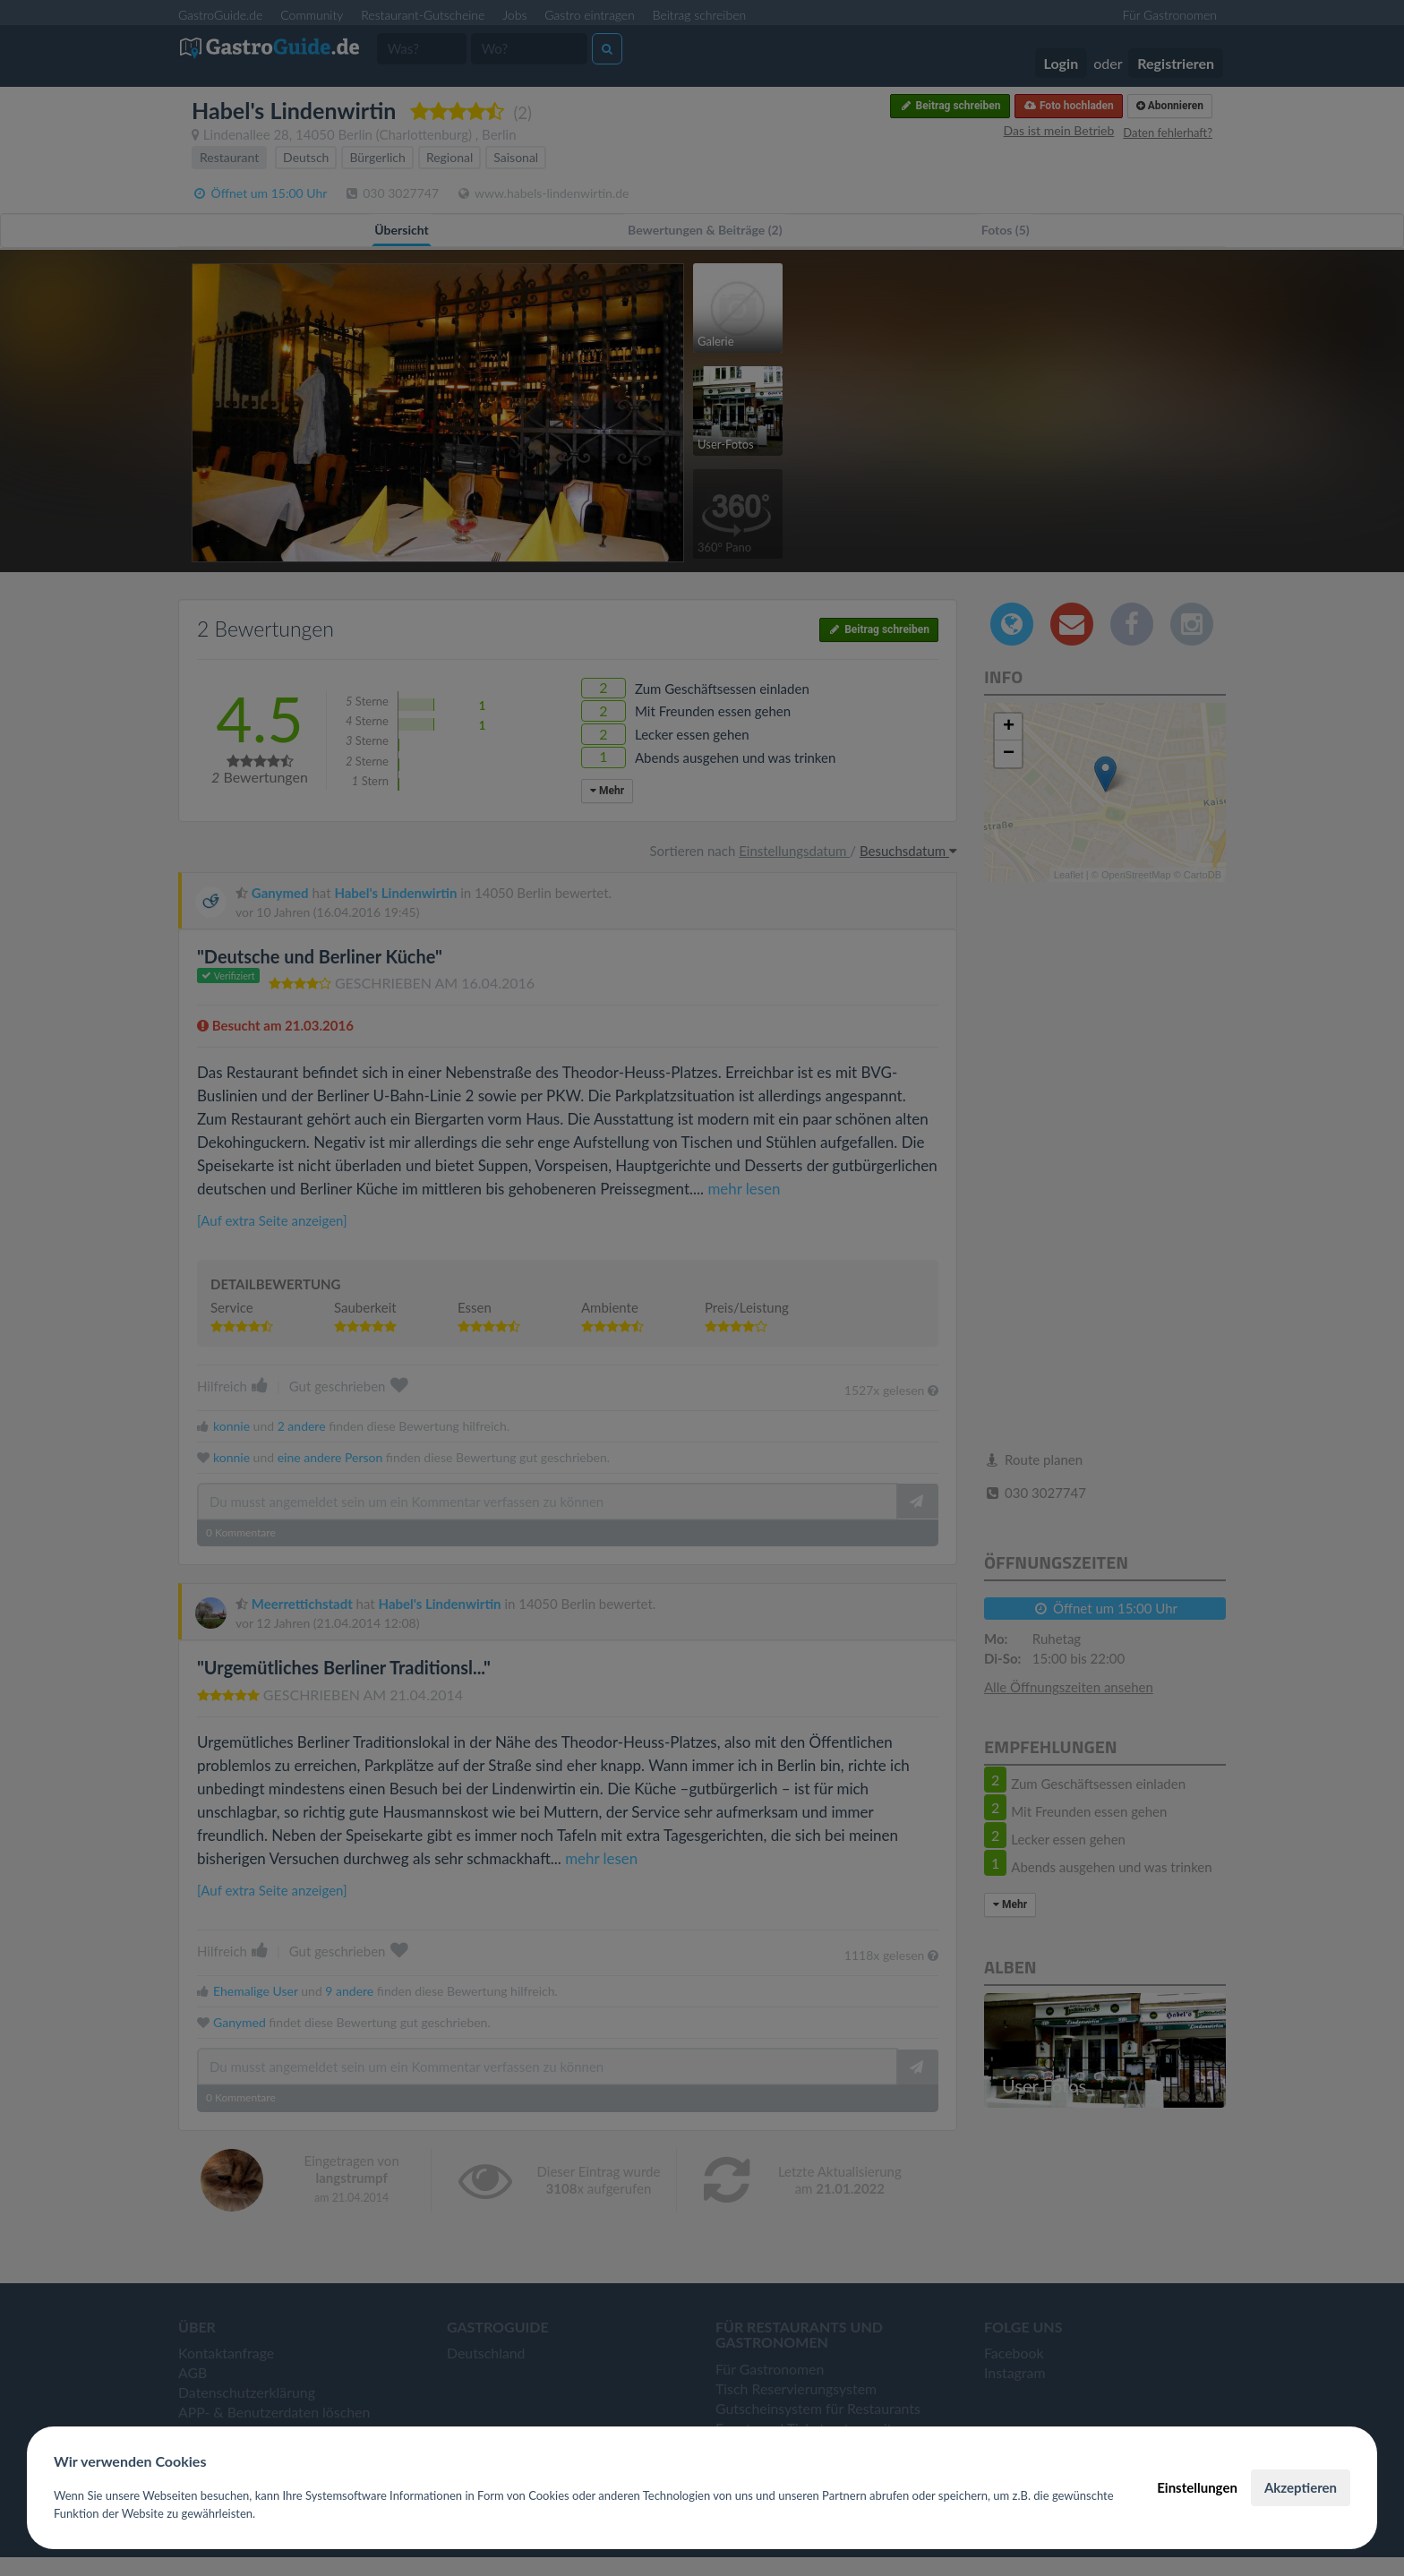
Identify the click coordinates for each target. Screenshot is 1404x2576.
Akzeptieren (1300, 2487)
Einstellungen (1197, 2487)
